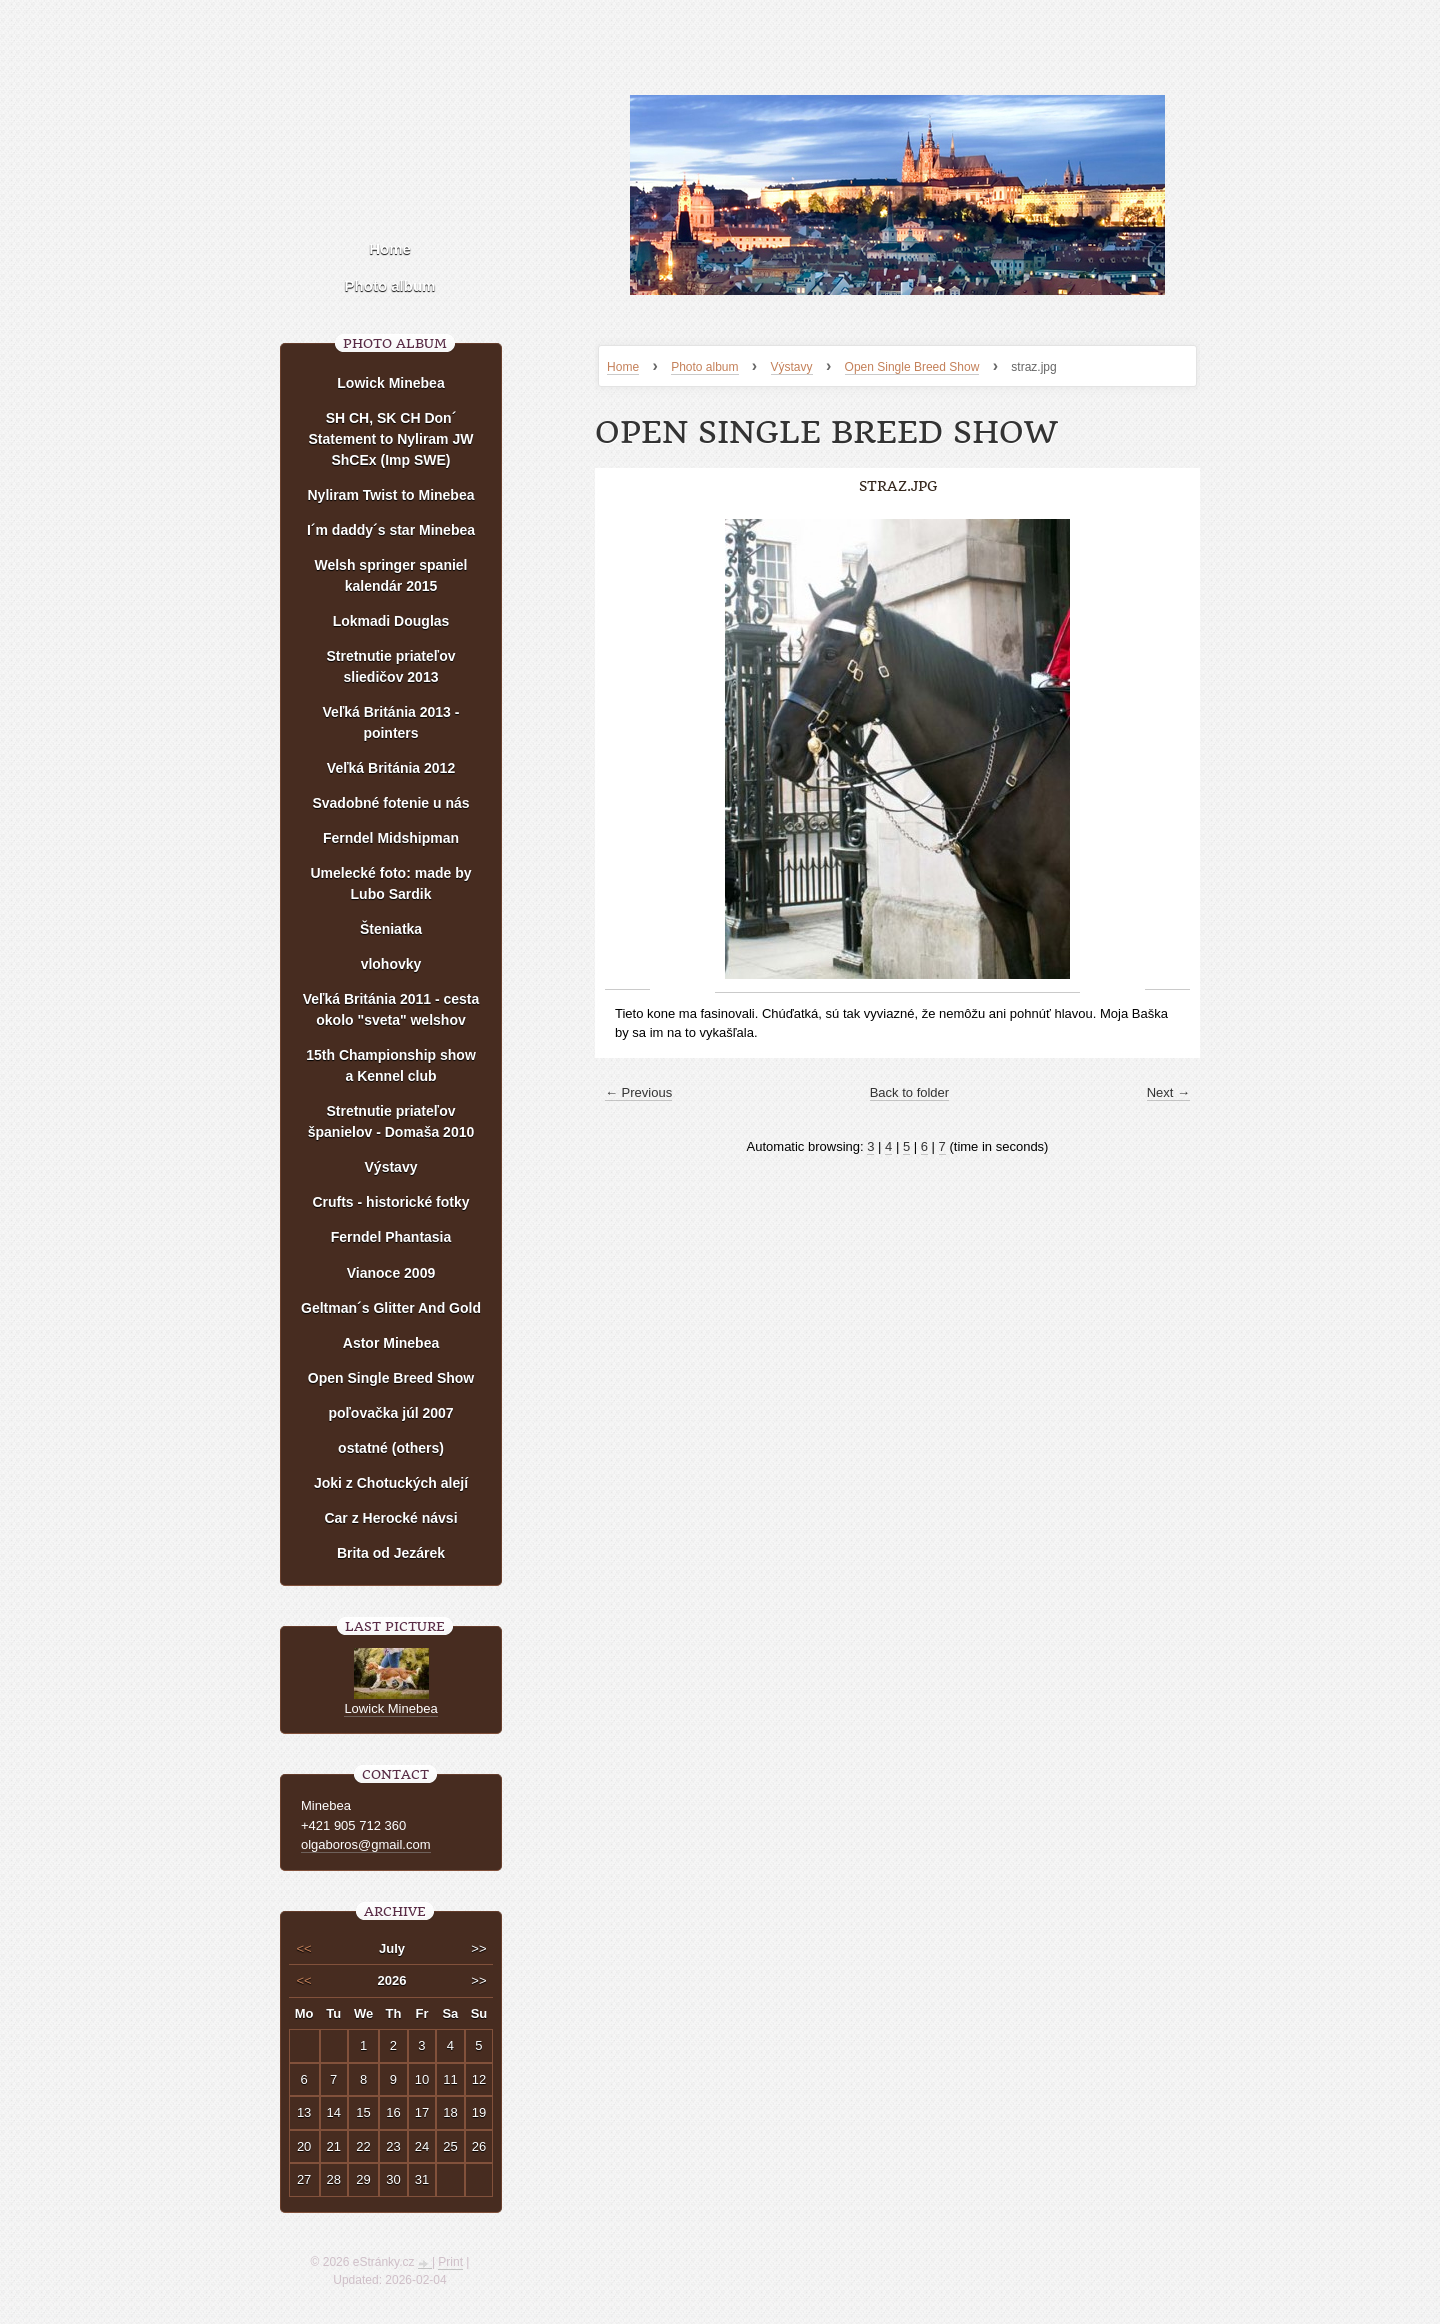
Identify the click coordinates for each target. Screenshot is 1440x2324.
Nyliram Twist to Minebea (391, 495)
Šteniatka (391, 929)
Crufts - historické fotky (390, 1202)
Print (450, 2262)
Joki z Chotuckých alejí (391, 1483)
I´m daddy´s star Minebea (391, 530)
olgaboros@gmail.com (366, 1844)
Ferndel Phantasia (391, 1237)
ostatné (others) (391, 1448)
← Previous (638, 1092)
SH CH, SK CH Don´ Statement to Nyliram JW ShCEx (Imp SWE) (391, 439)
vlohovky (391, 964)
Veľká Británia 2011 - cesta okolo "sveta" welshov (391, 1009)
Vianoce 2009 (391, 1273)
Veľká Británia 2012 (391, 768)
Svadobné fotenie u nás (390, 803)
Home (623, 367)
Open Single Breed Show (912, 367)
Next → (1168, 1092)
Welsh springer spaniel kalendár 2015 (390, 575)
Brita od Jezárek (391, 1553)
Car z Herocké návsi (390, 1518)
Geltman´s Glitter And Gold (391, 1308)
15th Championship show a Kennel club (391, 1065)
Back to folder (910, 1092)
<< (304, 1948)
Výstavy (792, 367)
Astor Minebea (391, 1343)
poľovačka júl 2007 (390, 1413)
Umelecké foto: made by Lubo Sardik (390, 883)
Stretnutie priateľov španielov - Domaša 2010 (391, 1121)
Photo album (704, 367)
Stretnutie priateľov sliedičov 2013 (390, 666)
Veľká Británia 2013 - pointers (391, 722)
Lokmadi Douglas (391, 621)
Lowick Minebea (390, 383)
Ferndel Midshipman (391, 838)
